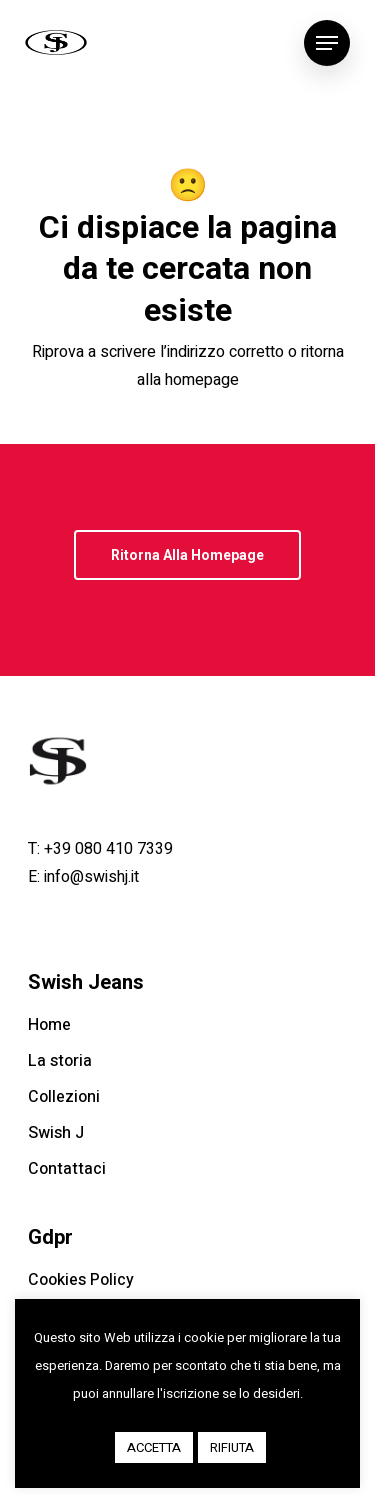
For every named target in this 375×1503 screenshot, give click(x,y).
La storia (60, 1061)
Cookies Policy (81, 1280)
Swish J (56, 1133)
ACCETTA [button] (154, 1447)
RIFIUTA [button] (232, 1447)
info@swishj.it (91, 877)
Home (49, 1025)
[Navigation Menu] (327, 43)
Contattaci (67, 1169)
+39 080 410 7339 (108, 849)
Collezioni (64, 1097)
